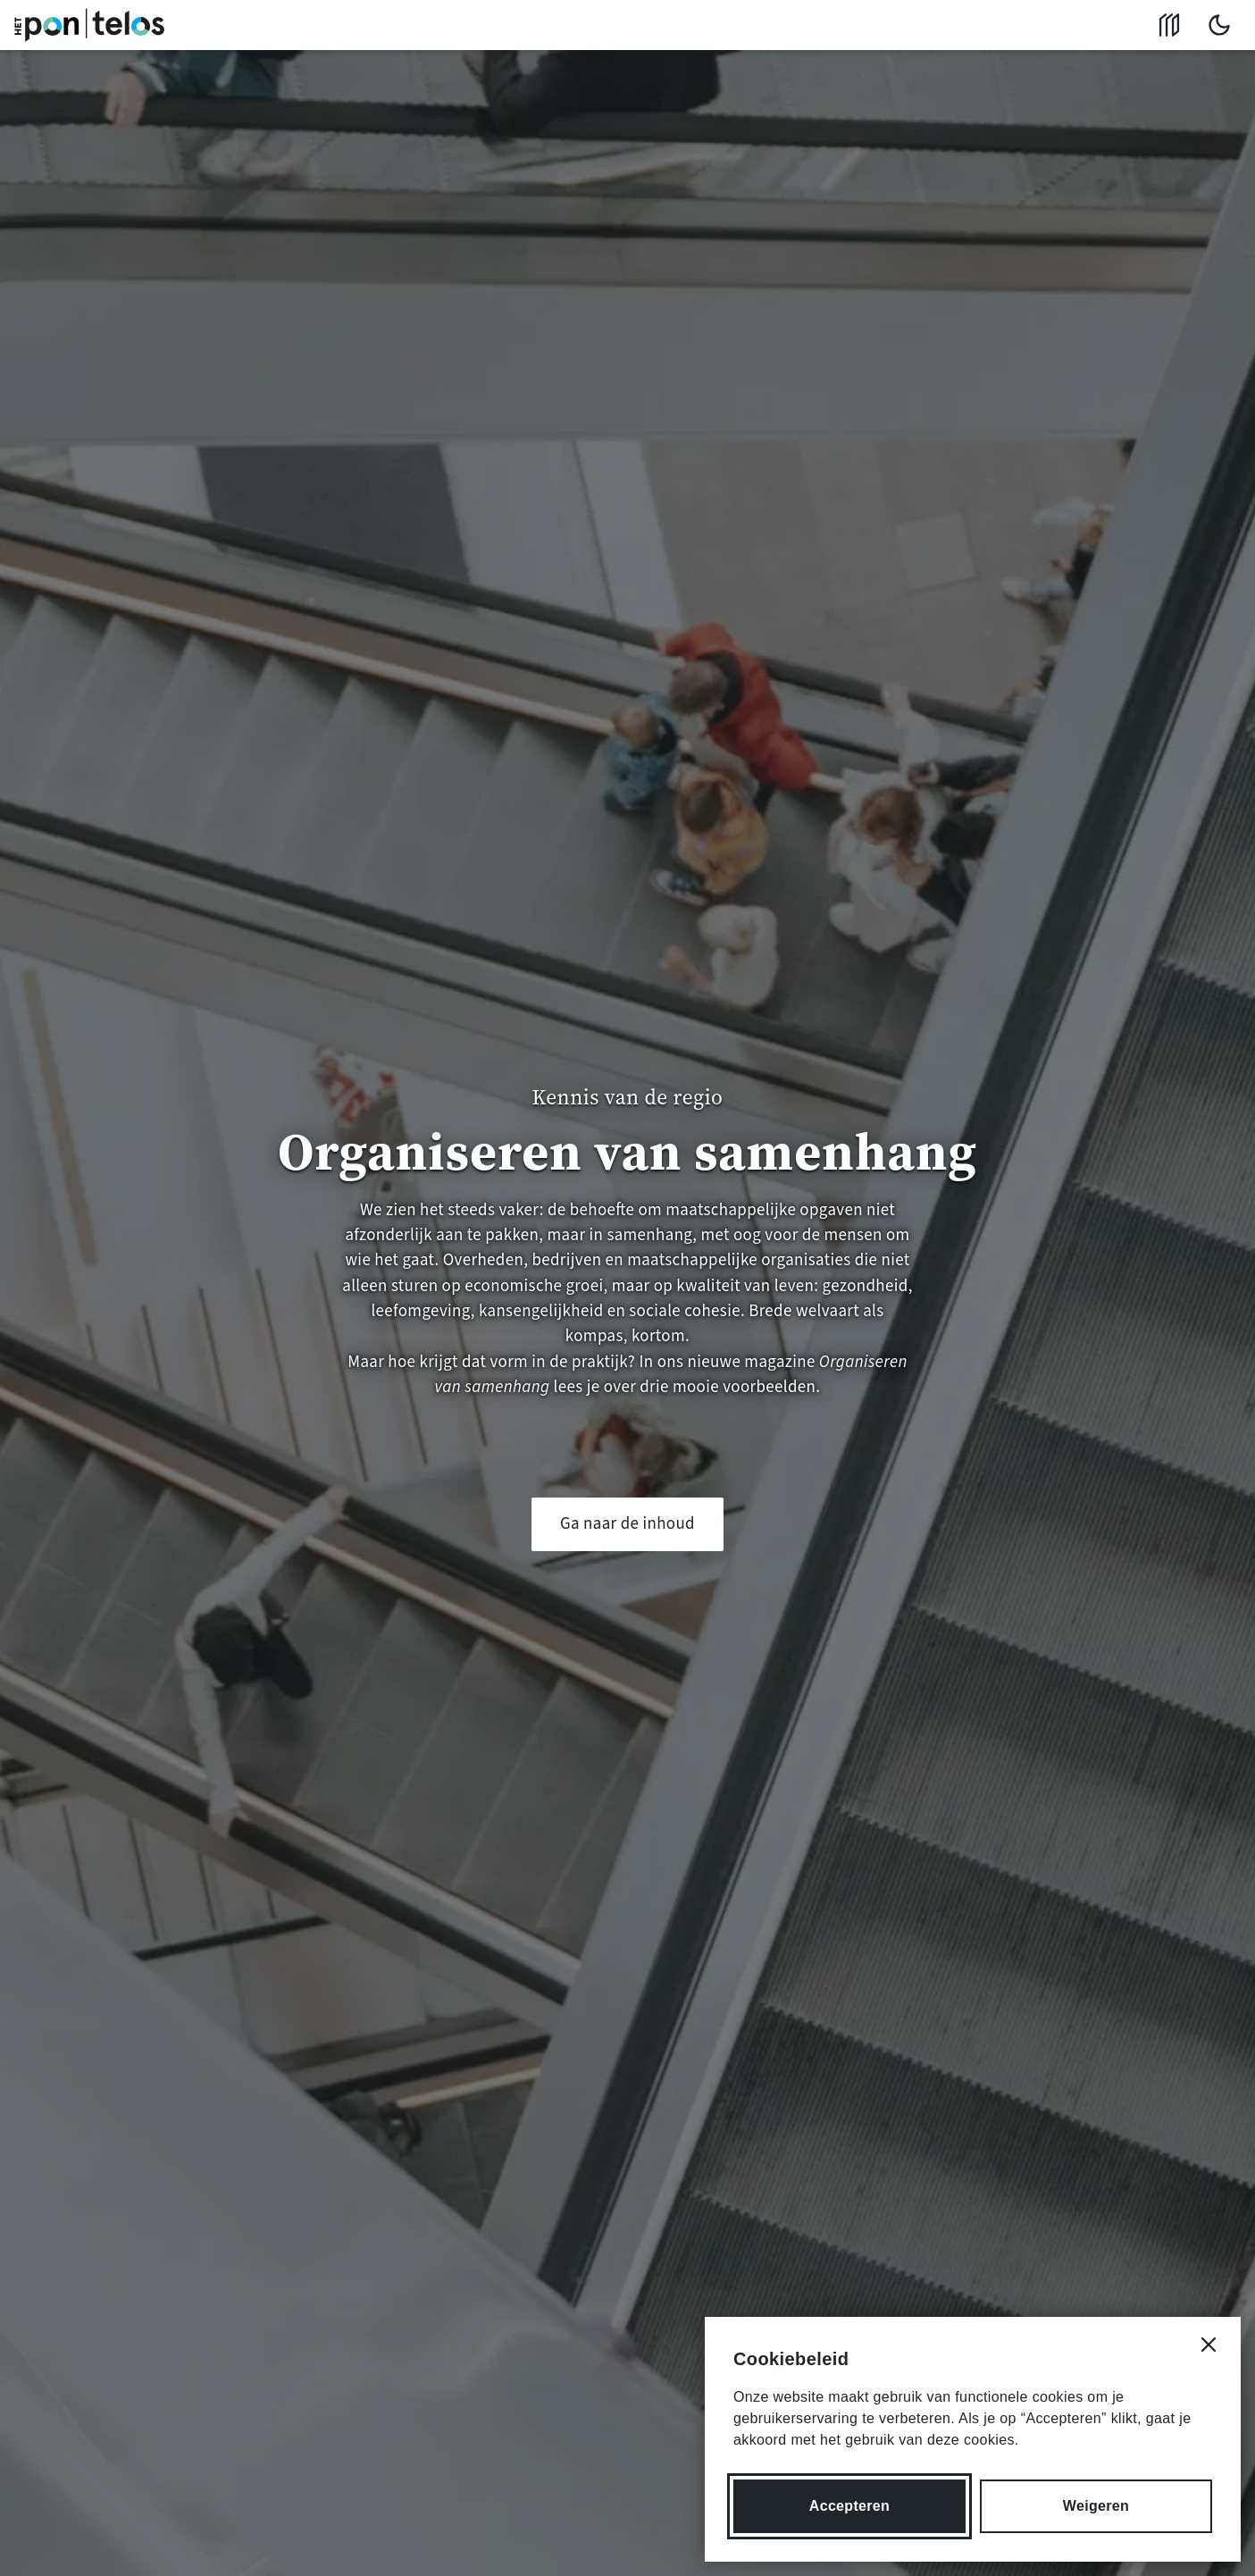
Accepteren (849, 2505)
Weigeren (1096, 2505)
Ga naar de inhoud (627, 1524)
